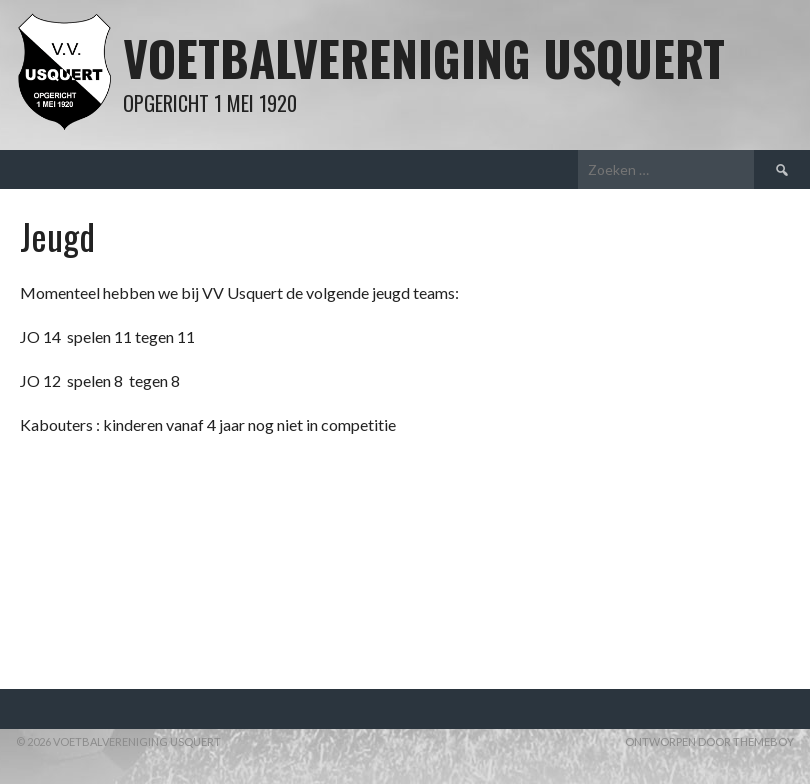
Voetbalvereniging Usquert (424, 57)
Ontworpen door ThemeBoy (709, 741)
